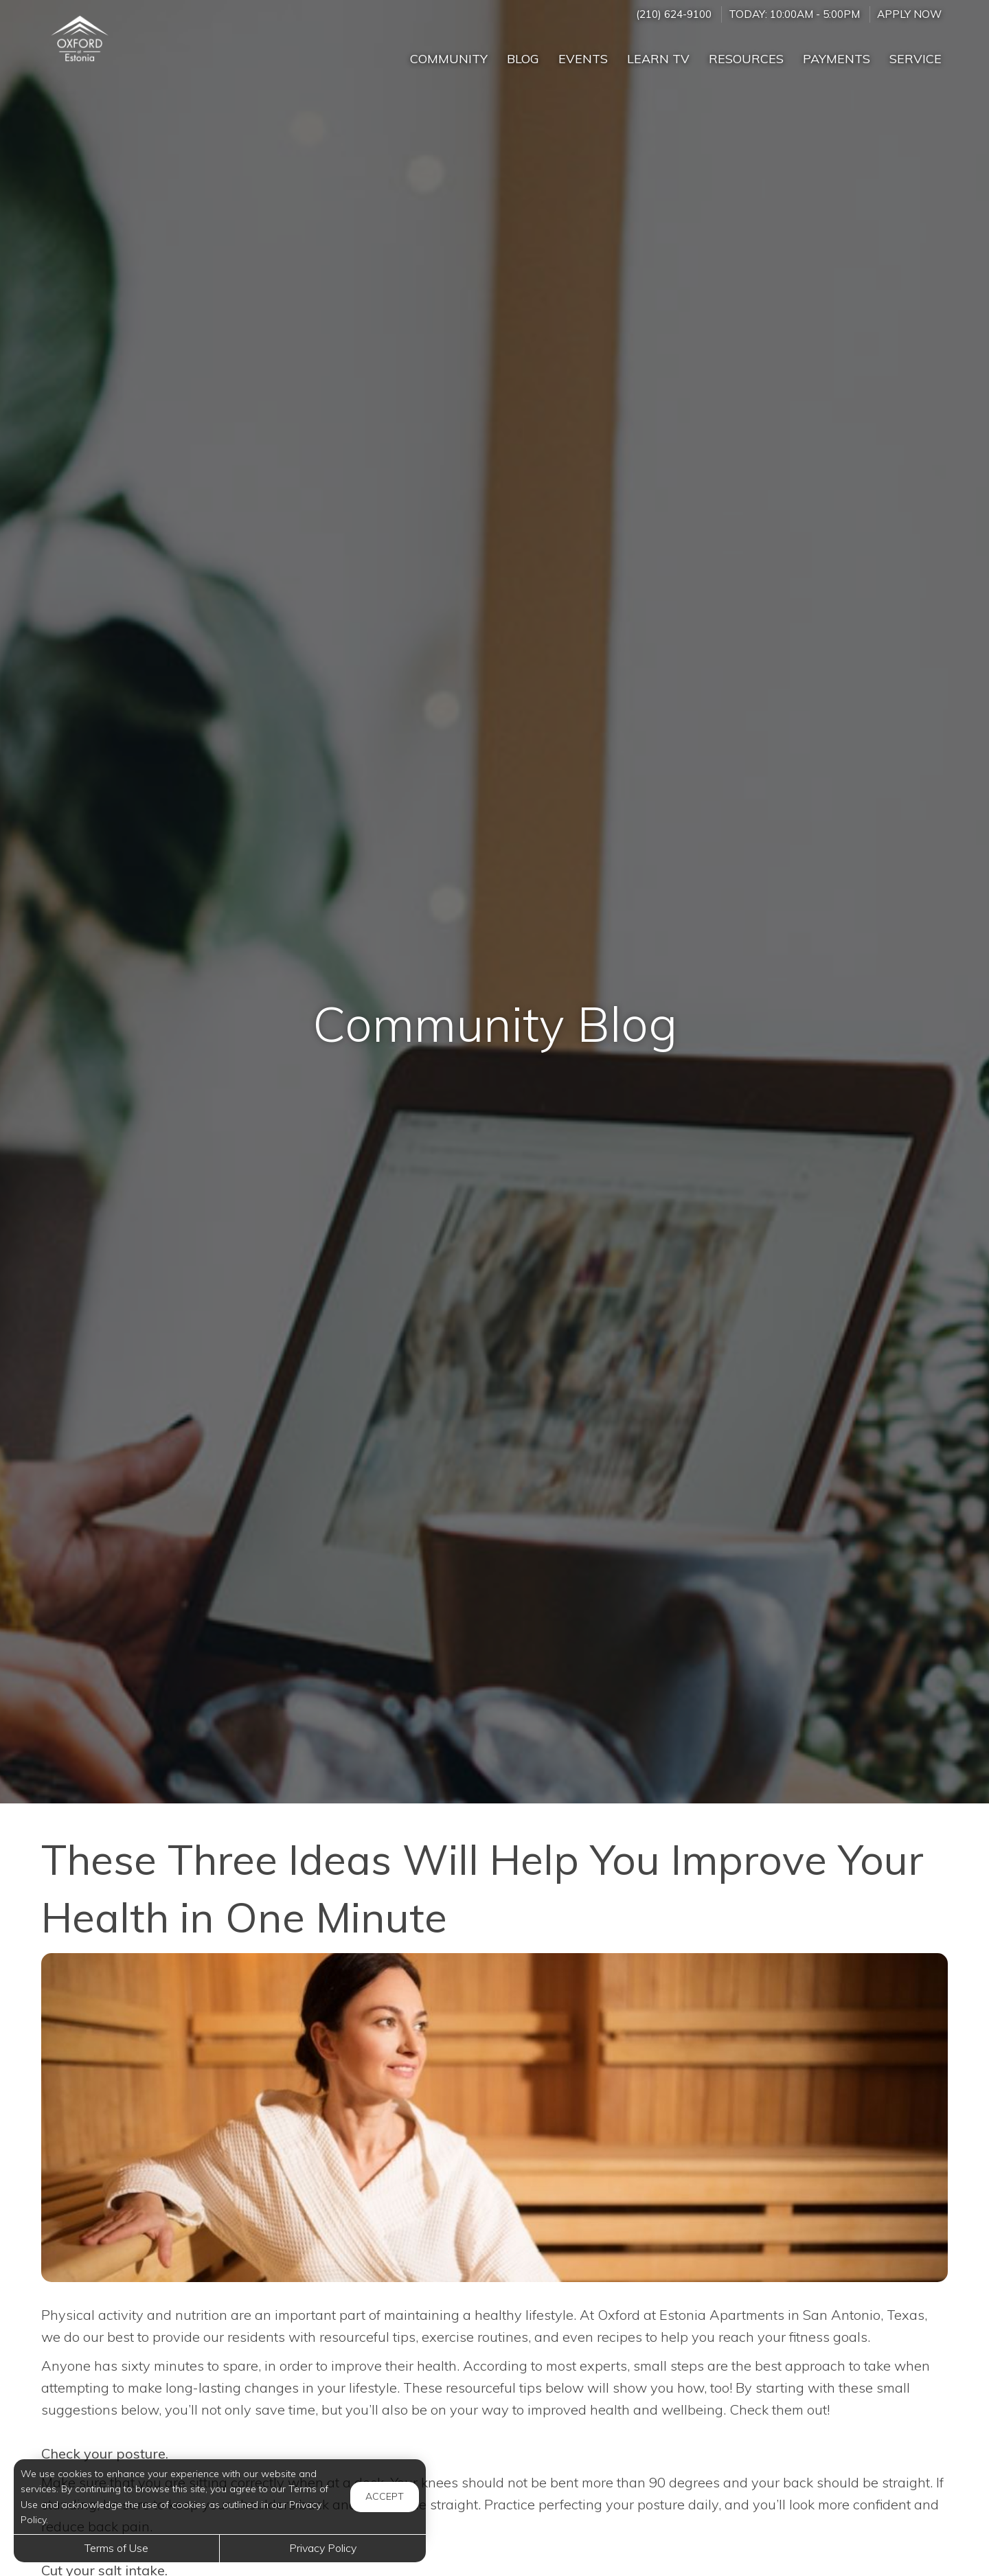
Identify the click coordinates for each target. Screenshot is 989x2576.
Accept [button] (384, 2496)
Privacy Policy (322, 2548)
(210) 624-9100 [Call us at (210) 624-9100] (674, 14)
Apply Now (909, 14)
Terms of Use (116, 2548)
